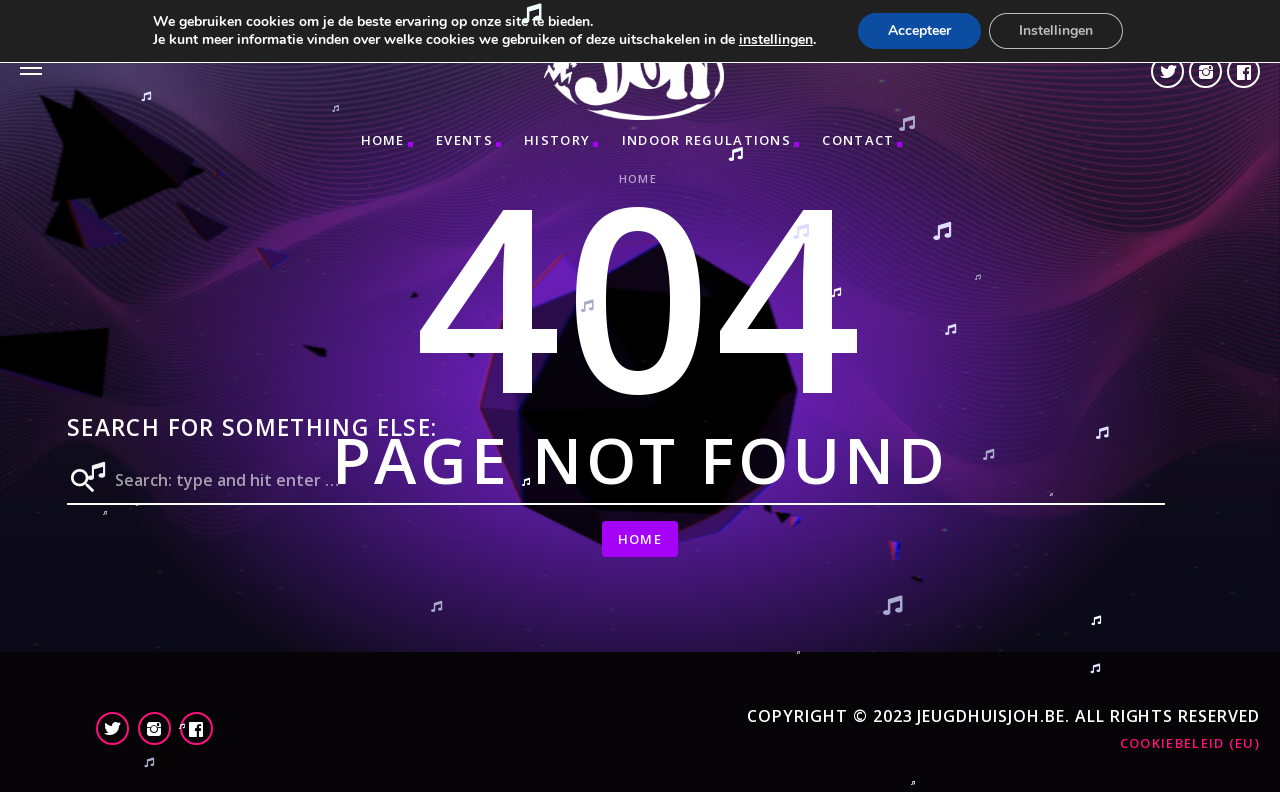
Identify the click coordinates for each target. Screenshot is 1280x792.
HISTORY (557, 140)
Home (383, 140)
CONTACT (858, 140)
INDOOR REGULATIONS (706, 140)
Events (464, 140)
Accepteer (919, 30)
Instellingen (1056, 30)
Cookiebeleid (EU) (1190, 743)
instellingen (776, 40)
